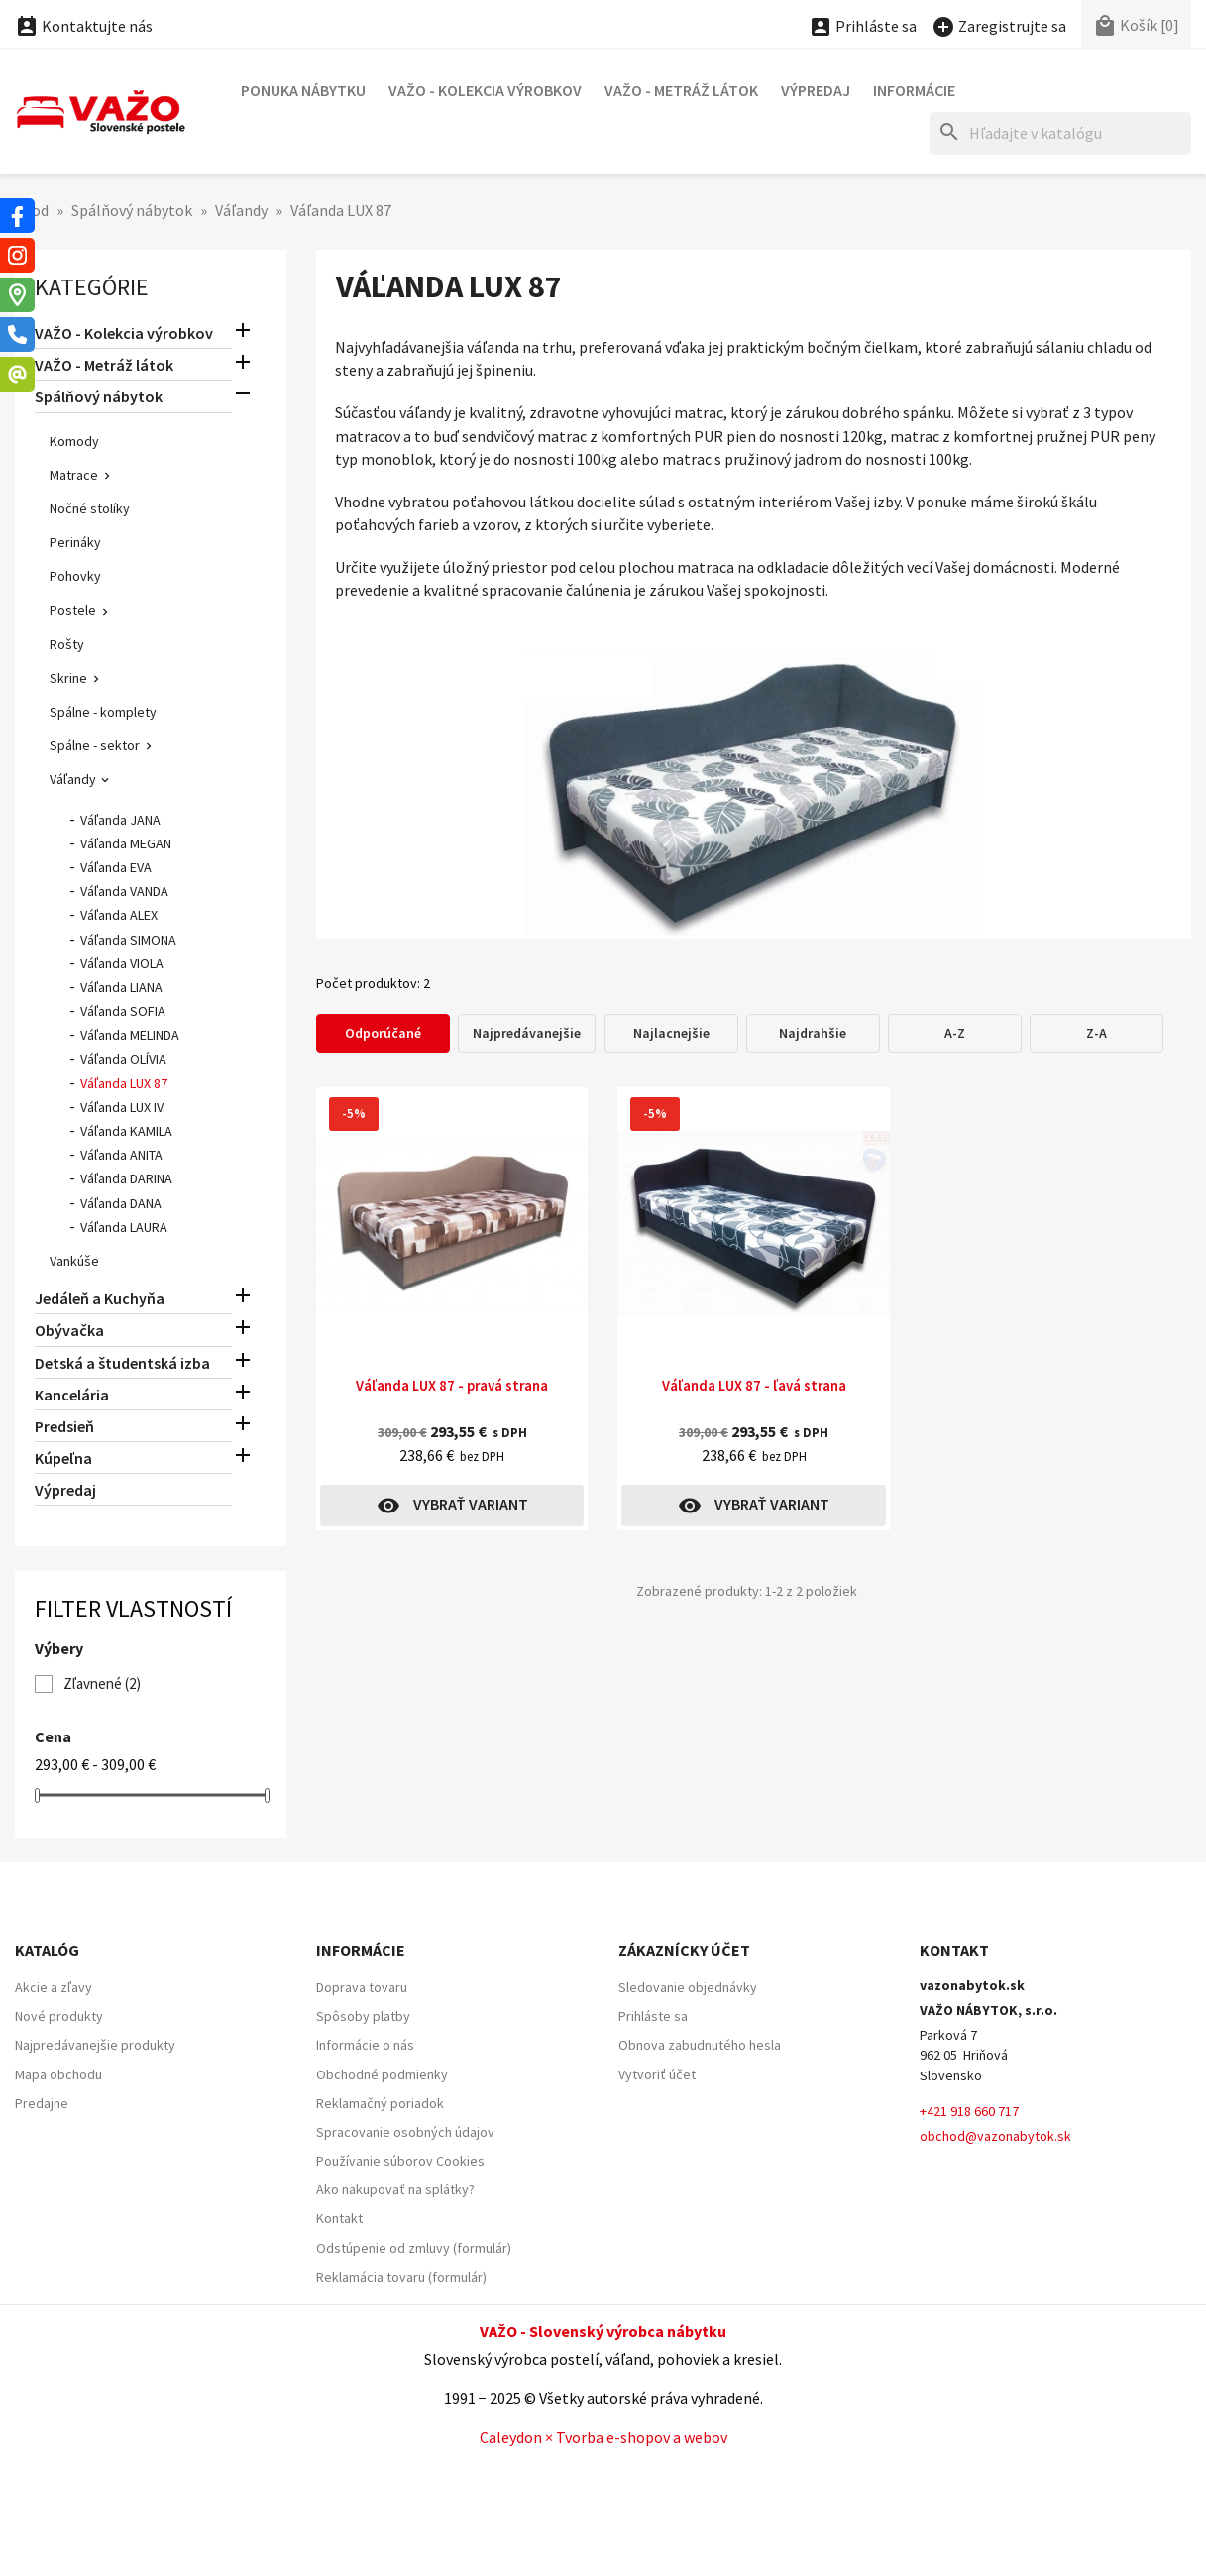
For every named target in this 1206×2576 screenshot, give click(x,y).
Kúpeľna (63, 1458)
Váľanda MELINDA (129, 1035)
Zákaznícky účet (684, 1950)
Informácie (914, 90)
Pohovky (75, 576)
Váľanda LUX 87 (123, 1083)
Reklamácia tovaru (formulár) (401, 2277)
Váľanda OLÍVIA (123, 1058)
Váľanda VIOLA (122, 963)
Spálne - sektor (95, 745)
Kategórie (92, 287)
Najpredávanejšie (527, 1033)
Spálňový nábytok (99, 396)
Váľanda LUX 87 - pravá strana (452, 1385)
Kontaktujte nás (84, 26)
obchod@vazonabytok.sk (995, 2136)
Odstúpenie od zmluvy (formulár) (413, 2248)
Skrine (68, 678)
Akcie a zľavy (53, 1987)
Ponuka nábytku (303, 90)
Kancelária (72, 1394)
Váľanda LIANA (121, 987)
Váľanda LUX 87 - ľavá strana (754, 1385)
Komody (74, 441)
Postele (73, 609)
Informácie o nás (365, 2045)
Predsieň (64, 1426)
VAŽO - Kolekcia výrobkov (485, 90)
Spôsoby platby (363, 2016)
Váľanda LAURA (123, 1227)
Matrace (74, 475)
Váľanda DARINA (126, 1178)
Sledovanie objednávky (687, 1987)
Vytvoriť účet (657, 2074)
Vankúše (74, 1261)
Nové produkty (59, 2016)
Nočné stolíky (90, 508)
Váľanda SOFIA (122, 1011)
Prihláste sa (653, 2016)
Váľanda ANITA (121, 1155)
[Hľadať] (1060, 133)
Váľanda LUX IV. (122, 1107)
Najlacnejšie (671, 1033)
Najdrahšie (812, 1033)
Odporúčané (383, 1033)
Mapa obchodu (58, 2074)
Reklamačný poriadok (380, 2103)
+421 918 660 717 (969, 2111)
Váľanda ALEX (119, 915)
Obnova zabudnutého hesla (699, 2045)
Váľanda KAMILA (126, 1131)
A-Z (954, 1033)
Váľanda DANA (121, 1203)
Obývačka (69, 1330)
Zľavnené (102, 1683)
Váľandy (73, 779)
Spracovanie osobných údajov (405, 2132)
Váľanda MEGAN (125, 843)
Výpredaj (815, 90)
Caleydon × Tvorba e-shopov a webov (603, 2437)
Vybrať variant (452, 1505)
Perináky (75, 542)
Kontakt (339, 2218)
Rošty (67, 644)
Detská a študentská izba (122, 1363)
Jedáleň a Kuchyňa (99, 1298)
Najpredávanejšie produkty (95, 2045)
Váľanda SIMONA (128, 940)
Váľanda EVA (116, 867)
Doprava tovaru (361, 1987)
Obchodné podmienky (382, 2074)
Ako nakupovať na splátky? (395, 2189)
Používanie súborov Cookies (400, 2161)
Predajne (41, 2103)
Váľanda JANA (120, 820)
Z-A (1096, 1033)
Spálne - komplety (103, 712)
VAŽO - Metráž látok (681, 90)
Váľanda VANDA (124, 891)
